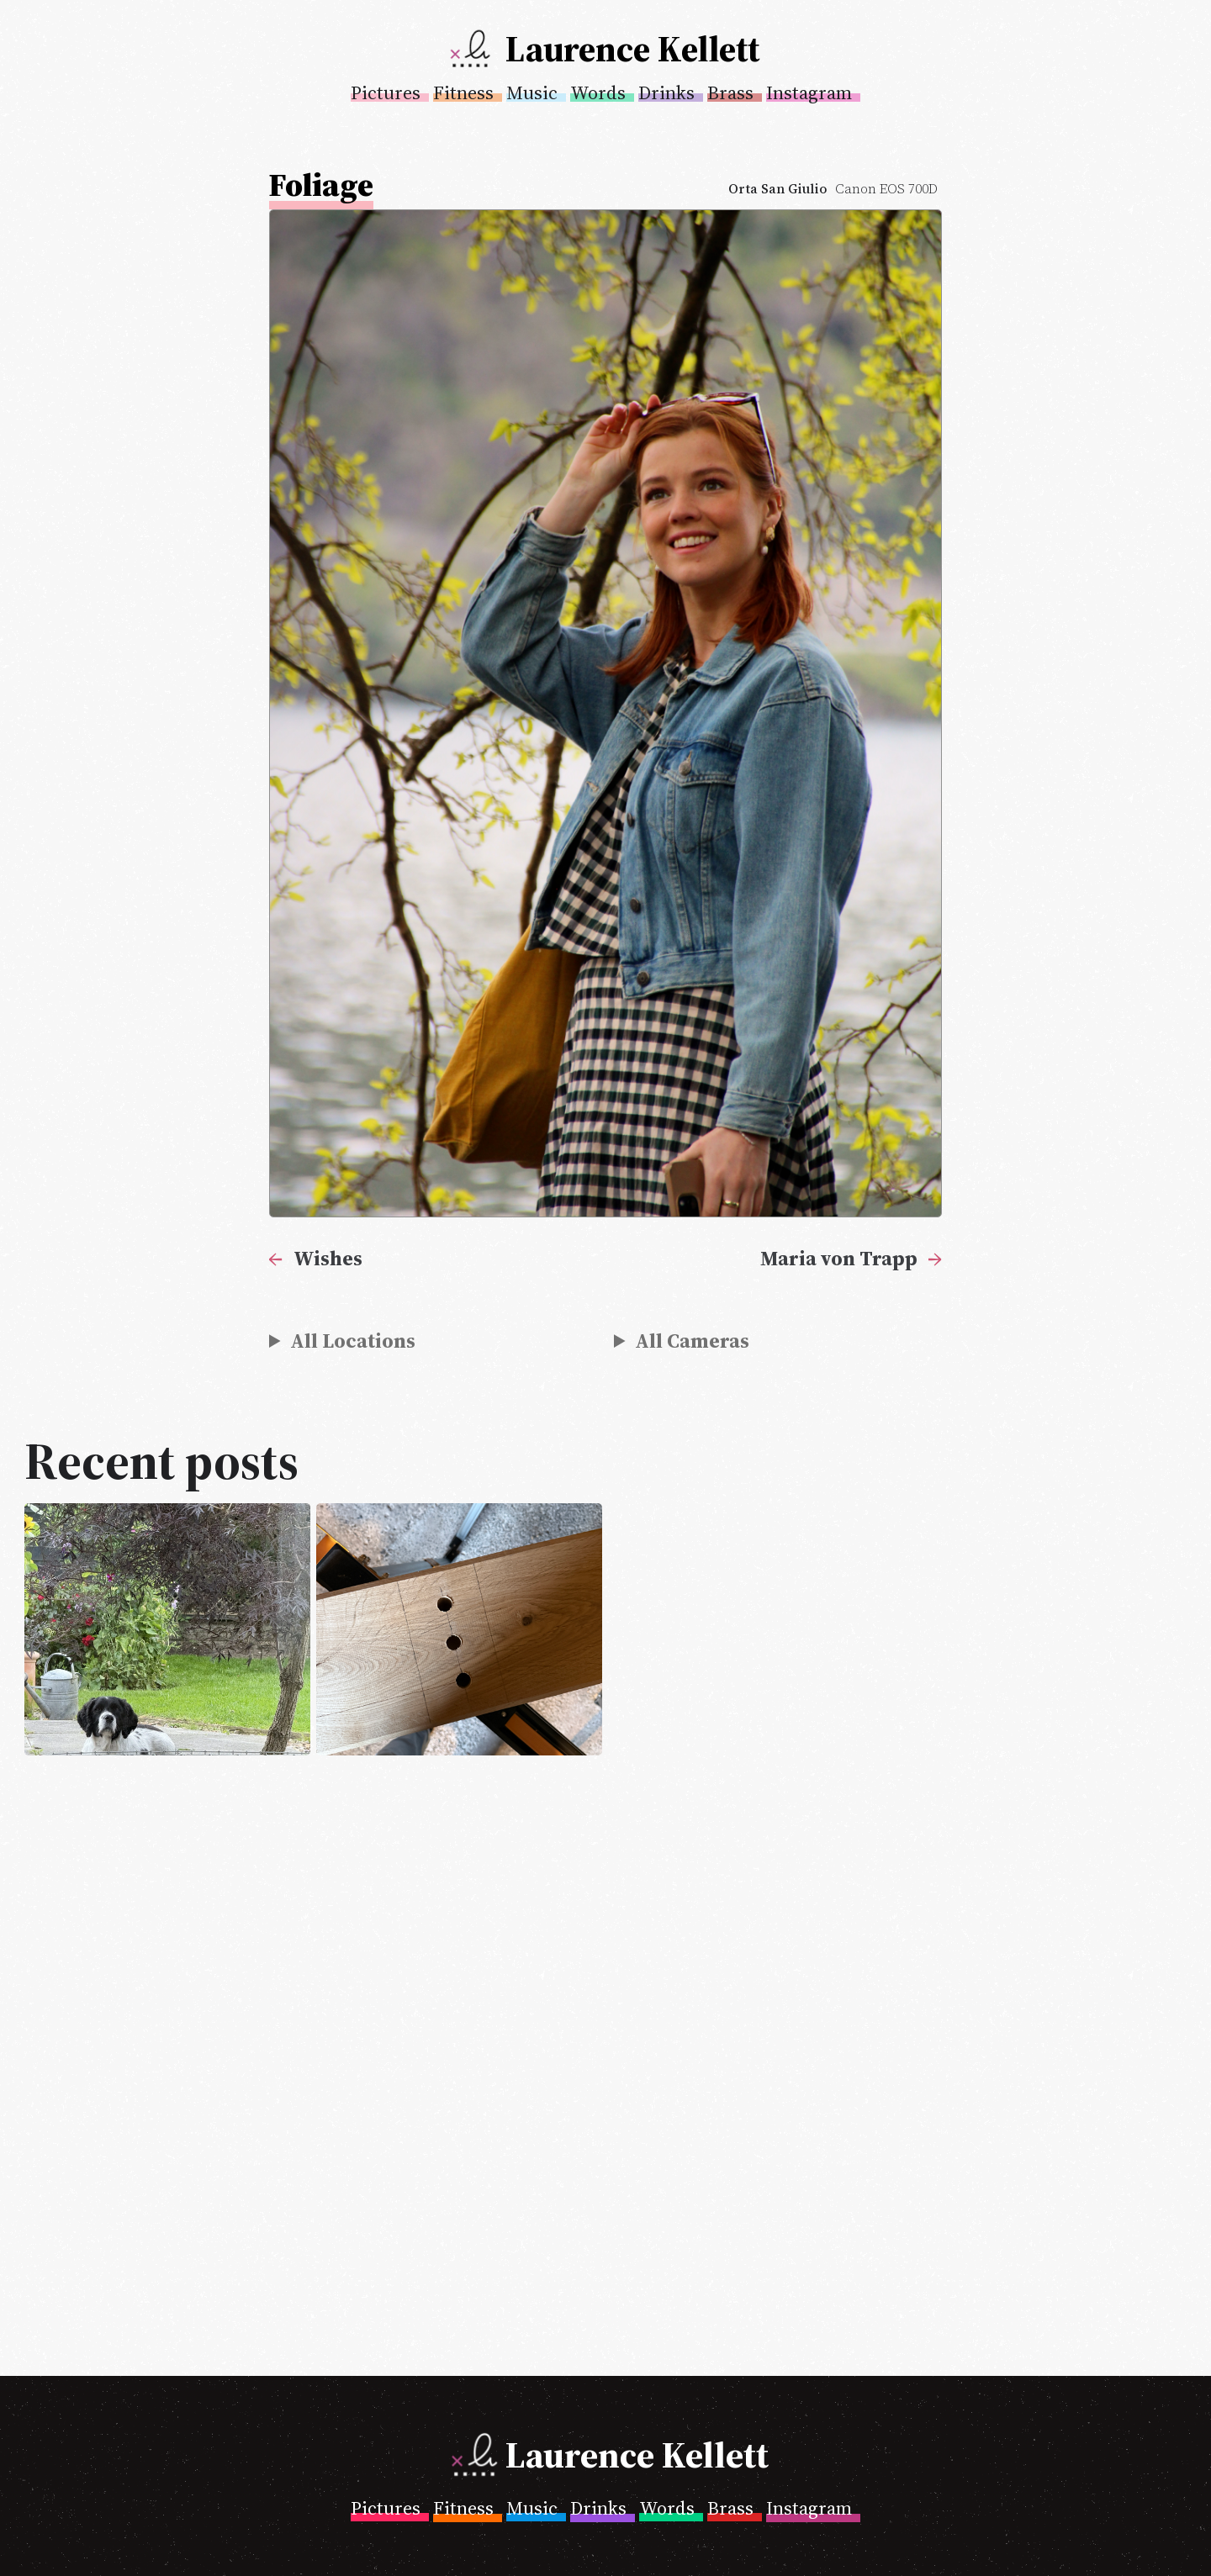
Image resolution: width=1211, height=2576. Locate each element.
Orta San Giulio (777, 189)
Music (532, 92)
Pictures (385, 92)
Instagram (809, 92)
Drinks (666, 92)
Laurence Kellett (632, 48)
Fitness (463, 92)
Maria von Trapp (839, 1258)
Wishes (327, 1258)
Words (598, 92)
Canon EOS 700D (886, 189)
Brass (730, 92)
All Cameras (692, 1340)
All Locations (352, 1340)
